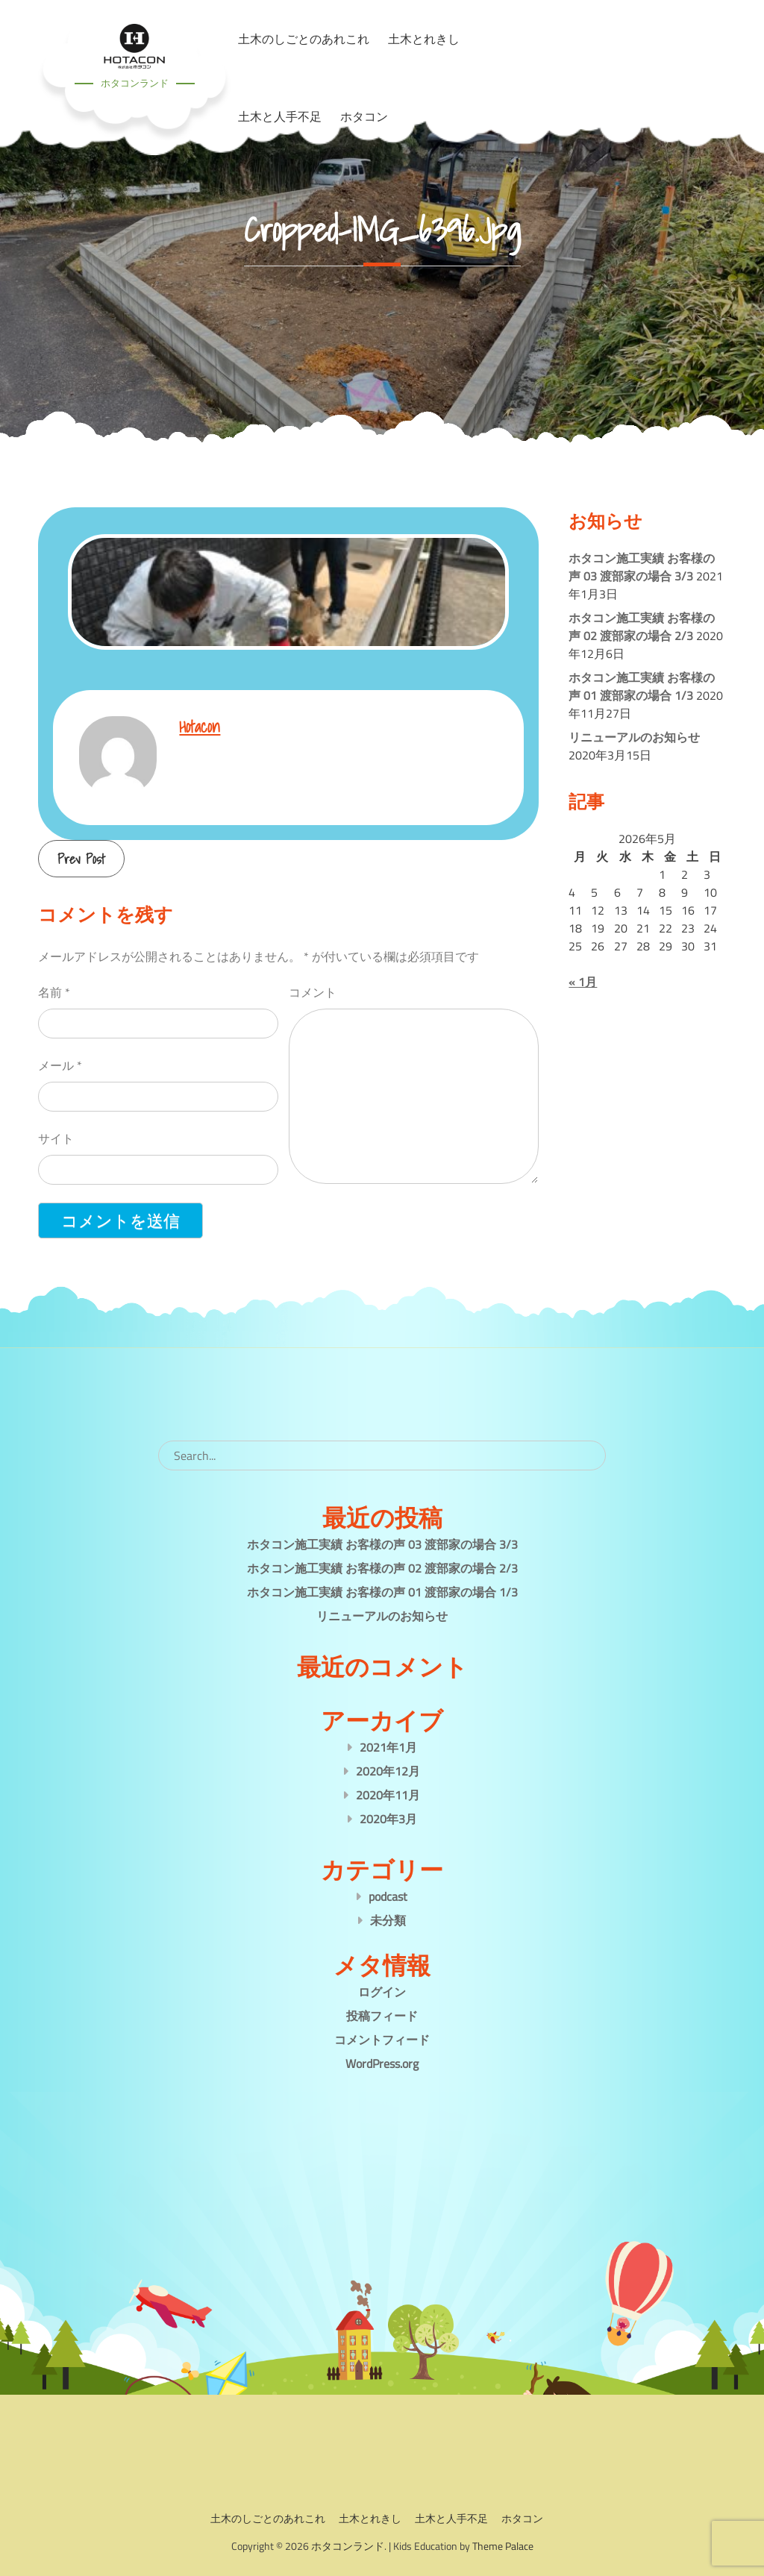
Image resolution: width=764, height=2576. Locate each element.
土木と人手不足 (280, 116)
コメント (312, 992)
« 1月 (583, 982)
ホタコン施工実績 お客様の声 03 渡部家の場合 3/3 (642, 567)
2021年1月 (388, 1747)
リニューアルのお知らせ (634, 737)
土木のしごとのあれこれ (267, 2518)
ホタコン (364, 116)
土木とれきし (370, 2518)
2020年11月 (388, 1795)
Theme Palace (502, 2546)
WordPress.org (382, 2063)
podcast (388, 1896)
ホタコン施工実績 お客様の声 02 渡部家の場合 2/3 (642, 627)
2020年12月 (388, 1771)
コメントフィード (382, 2040)
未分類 (388, 1920)
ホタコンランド (135, 82)
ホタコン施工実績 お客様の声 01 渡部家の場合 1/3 (642, 686)
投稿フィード (382, 2016)
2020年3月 (388, 1819)
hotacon (199, 726)
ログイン (382, 1992)
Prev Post (81, 859)
